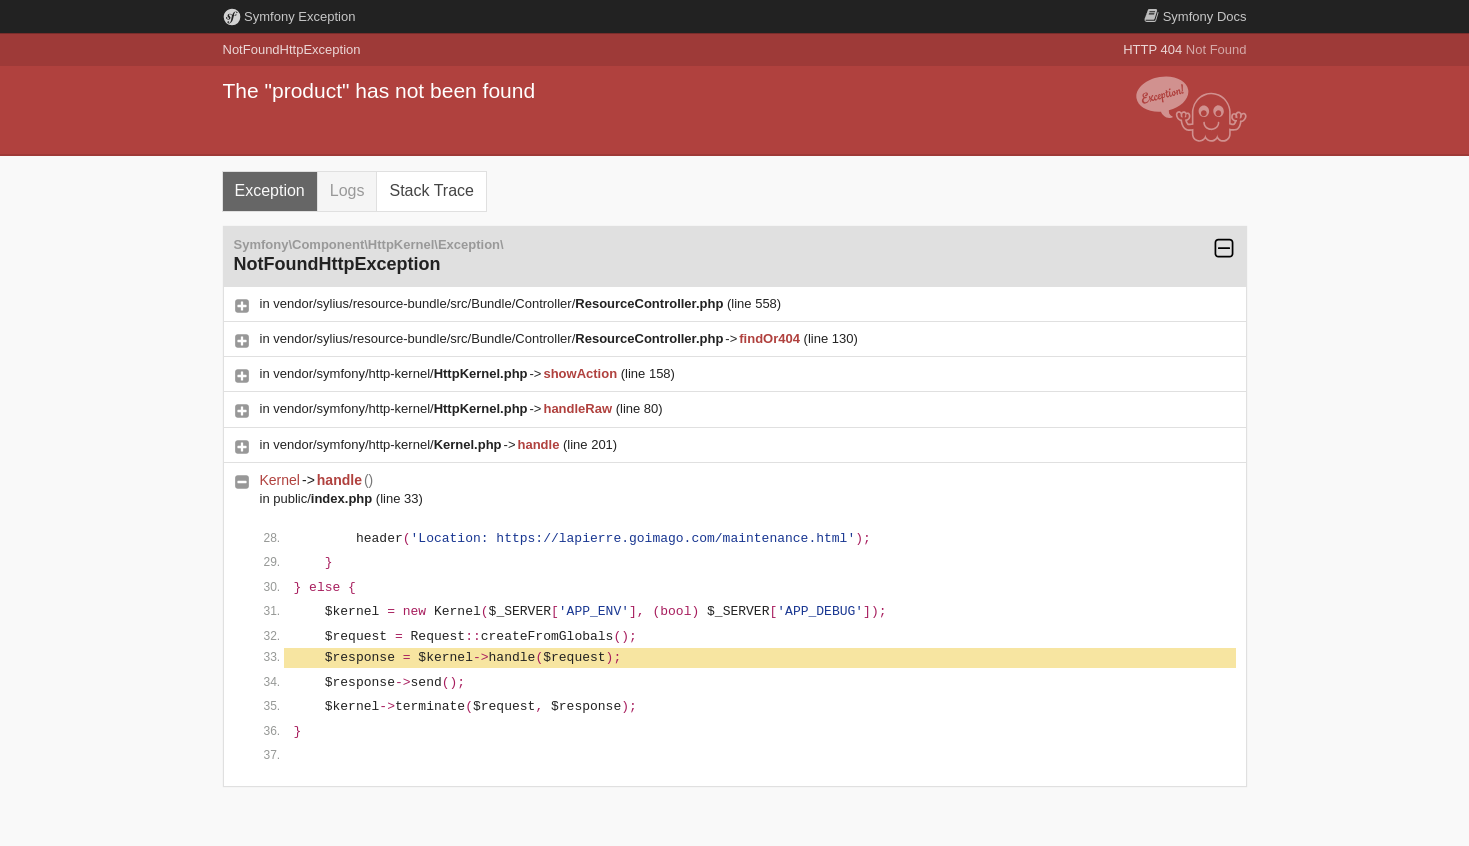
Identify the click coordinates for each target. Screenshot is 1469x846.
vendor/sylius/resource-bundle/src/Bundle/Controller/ (498, 303)
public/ (322, 498)
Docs (1195, 16)
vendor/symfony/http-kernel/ (400, 373)
